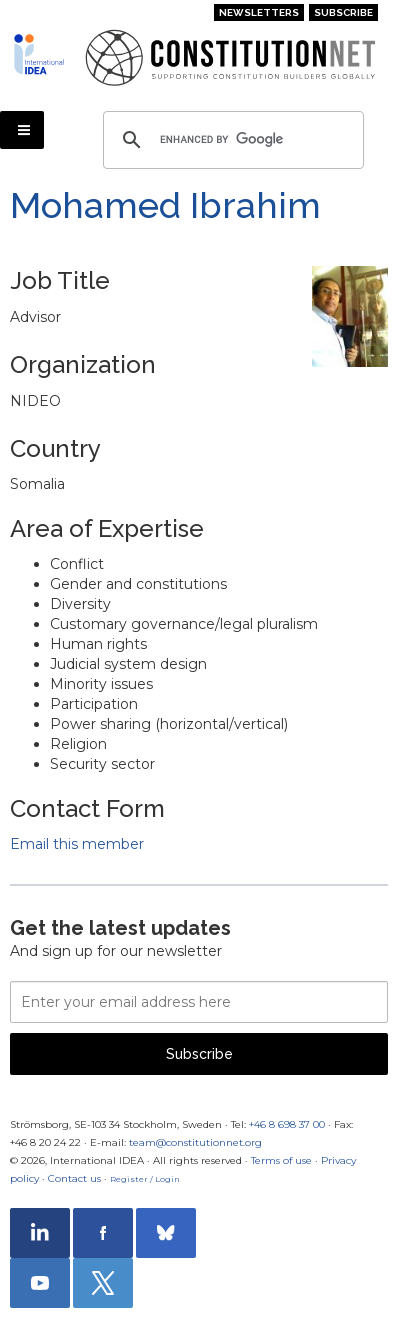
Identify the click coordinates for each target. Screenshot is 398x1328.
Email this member (77, 844)
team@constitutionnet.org (195, 1142)
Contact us (74, 1178)
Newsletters (259, 12)
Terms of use (281, 1160)
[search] (230, 140)
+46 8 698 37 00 (287, 1124)
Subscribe (343, 12)
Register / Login (145, 1179)
